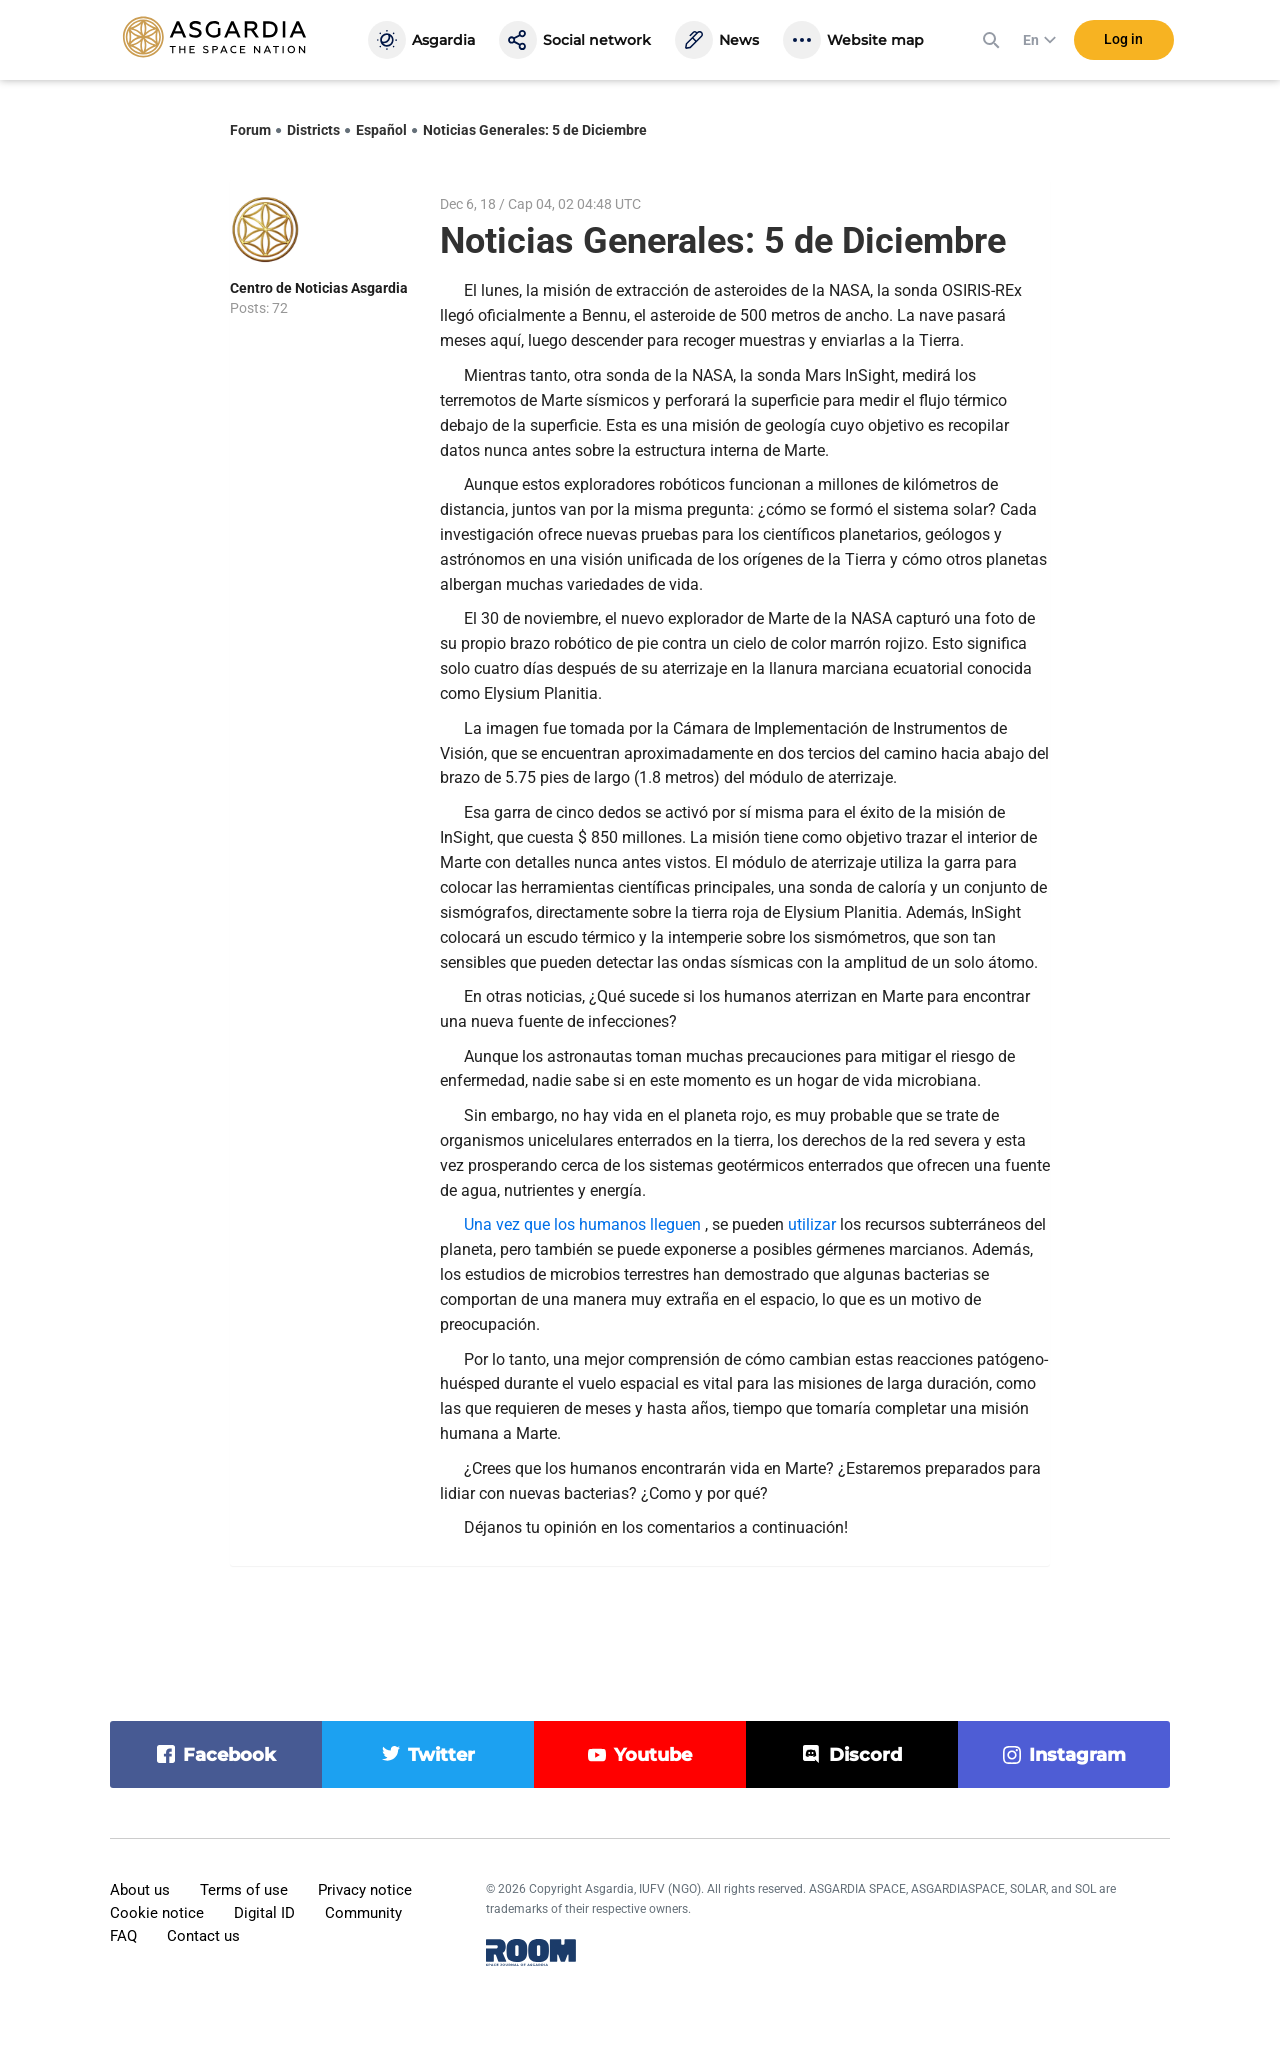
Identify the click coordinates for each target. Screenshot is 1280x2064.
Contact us (203, 1936)
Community (363, 1913)
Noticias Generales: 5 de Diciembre (535, 130)
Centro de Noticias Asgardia (319, 288)
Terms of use (244, 1890)
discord (865, 1755)
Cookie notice (157, 1913)
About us (140, 1890)
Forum (250, 130)
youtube (653, 1755)
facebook (229, 1755)
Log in (1123, 39)
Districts (313, 130)
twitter (441, 1755)
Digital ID (264, 1913)
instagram (1077, 1755)
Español (381, 130)
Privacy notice (365, 1890)
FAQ (123, 1936)
